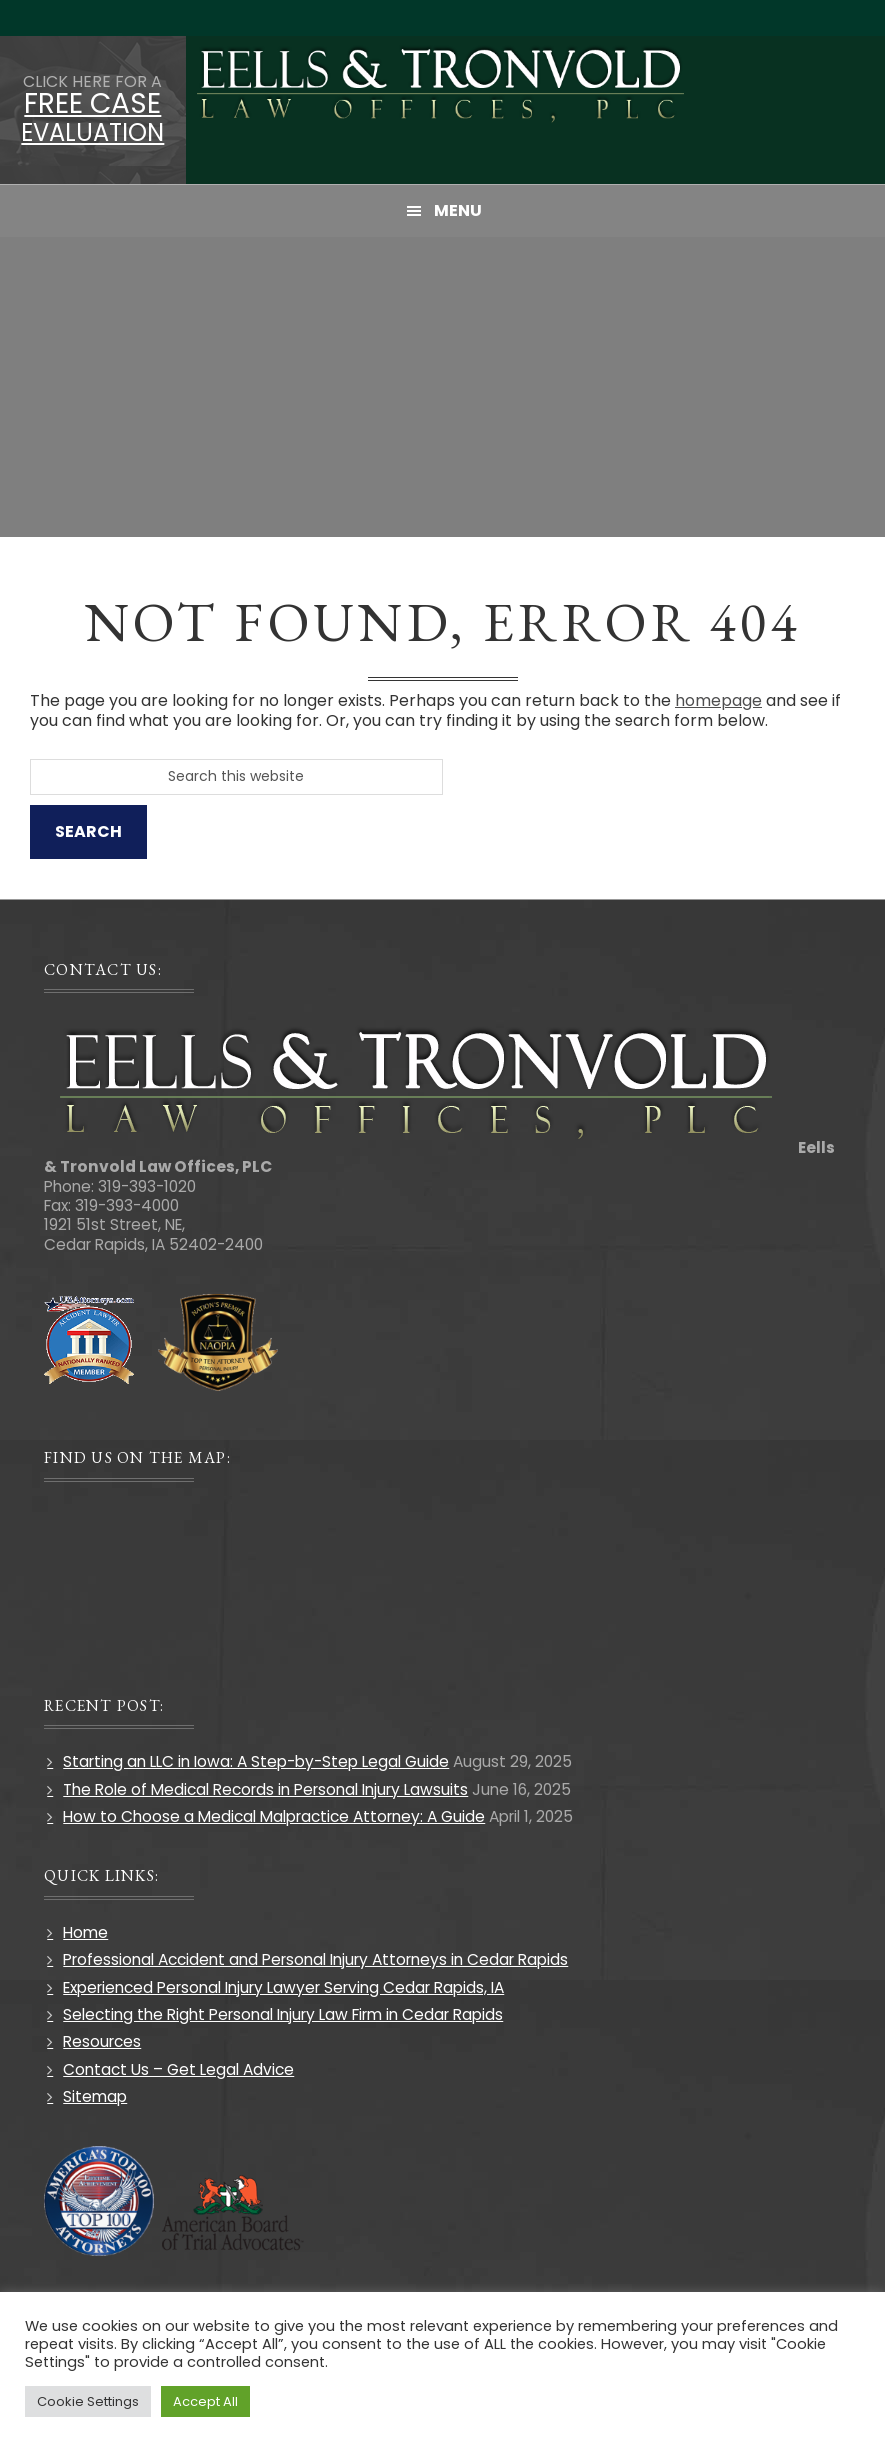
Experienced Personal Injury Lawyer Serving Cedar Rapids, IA (283, 1987)
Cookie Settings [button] (88, 2401)
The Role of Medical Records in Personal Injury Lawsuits (265, 1789)
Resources (102, 2041)
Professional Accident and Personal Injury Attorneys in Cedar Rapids (315, 1959)
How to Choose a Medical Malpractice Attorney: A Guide (274, 1816)
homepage (718, 700)
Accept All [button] (205, 2401)
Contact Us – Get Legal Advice (178, 2069)
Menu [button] (458, 210)
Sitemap (95, 2096)
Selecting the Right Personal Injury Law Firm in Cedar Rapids (283, 2014)
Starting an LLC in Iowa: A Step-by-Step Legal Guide (256, 1761)
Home (85, 1932)
